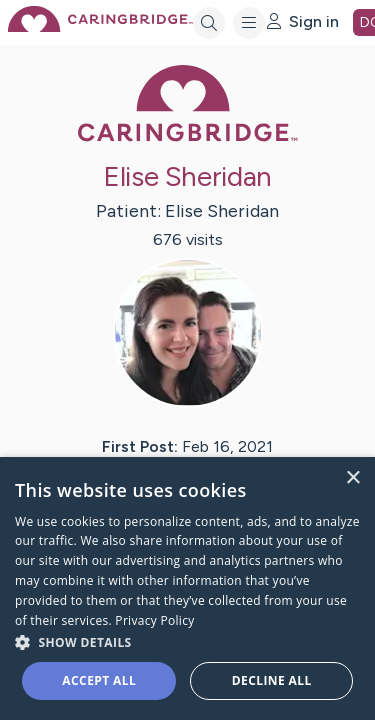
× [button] (352, 478)
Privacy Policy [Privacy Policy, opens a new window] (154, 620)
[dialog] (187, 588)
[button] (187, 641)
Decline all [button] (272, 680)
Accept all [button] (99, 680)
